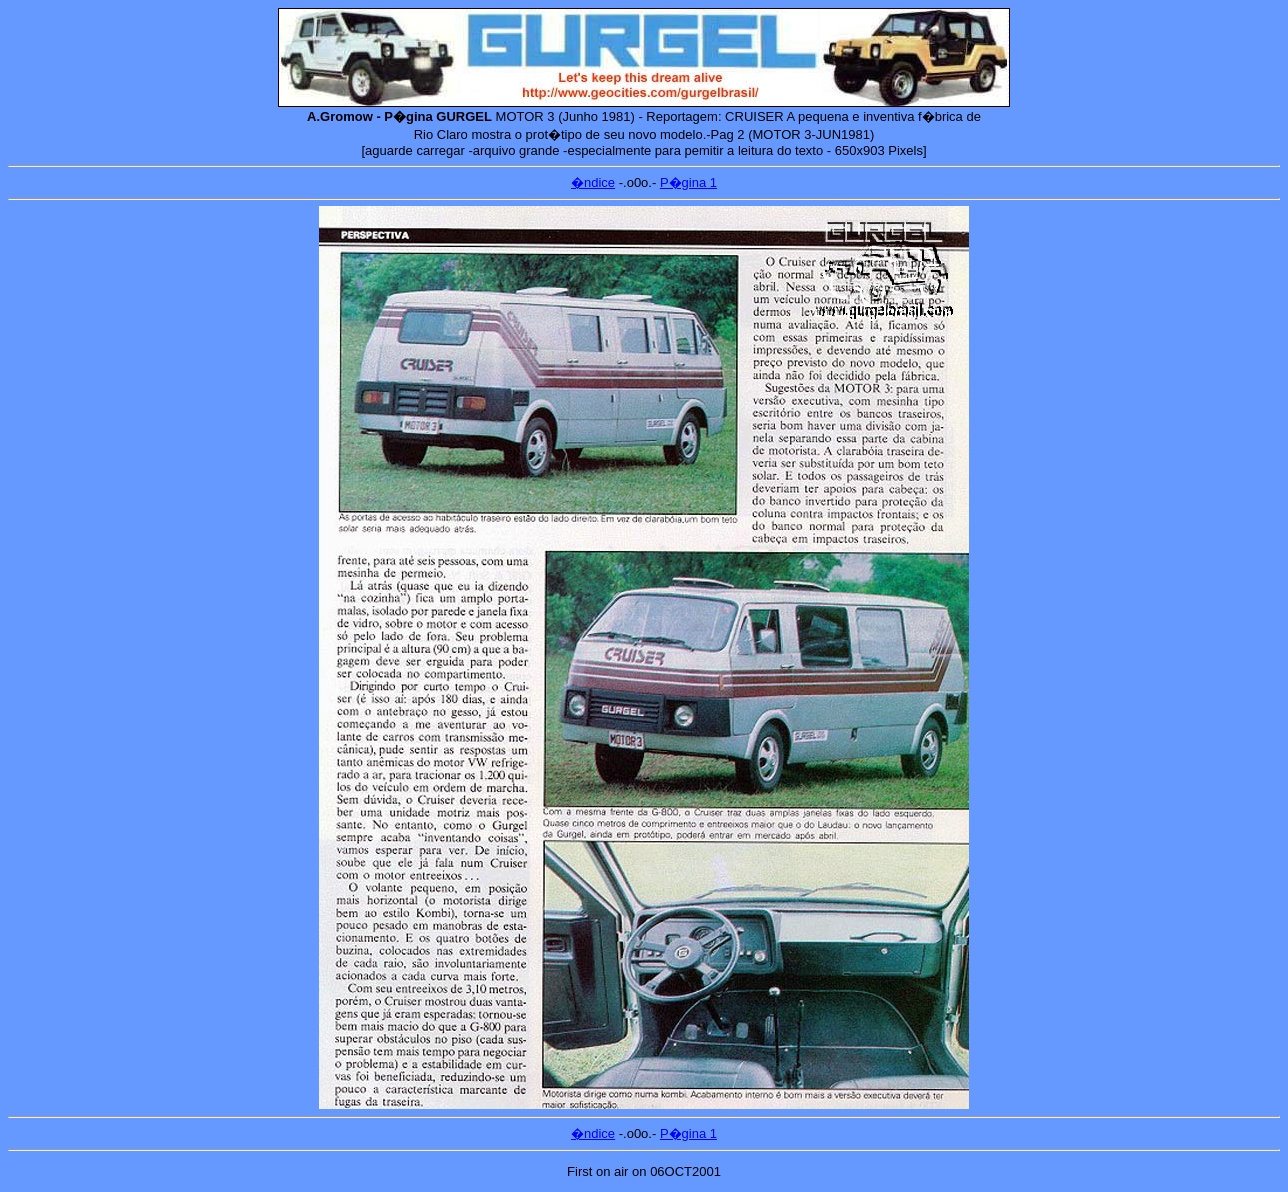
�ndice (593, 182)
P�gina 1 (688, 182)
